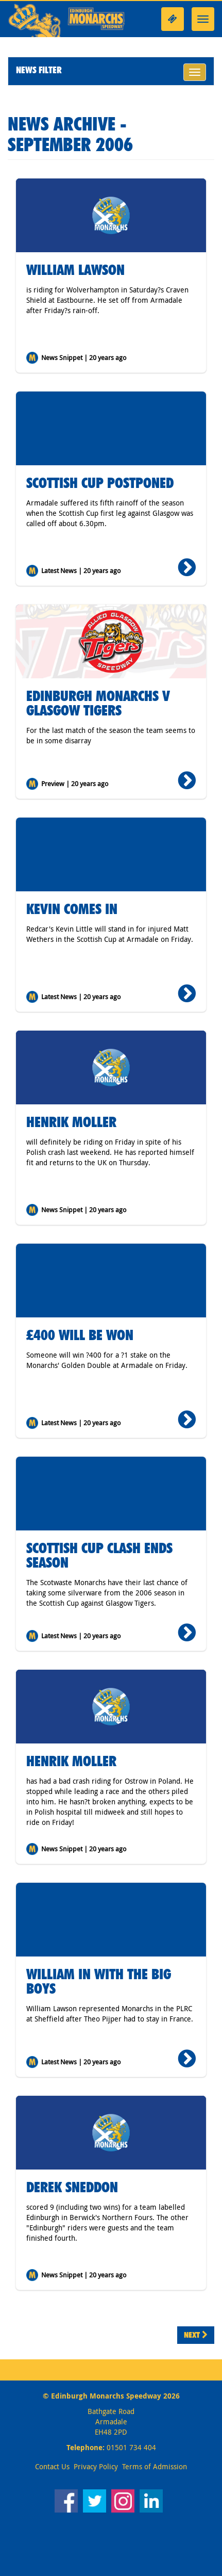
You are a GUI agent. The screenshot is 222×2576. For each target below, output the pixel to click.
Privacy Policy (96, 2466)
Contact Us (52, 2466)
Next (196, 2335)
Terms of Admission (154, 2466)
